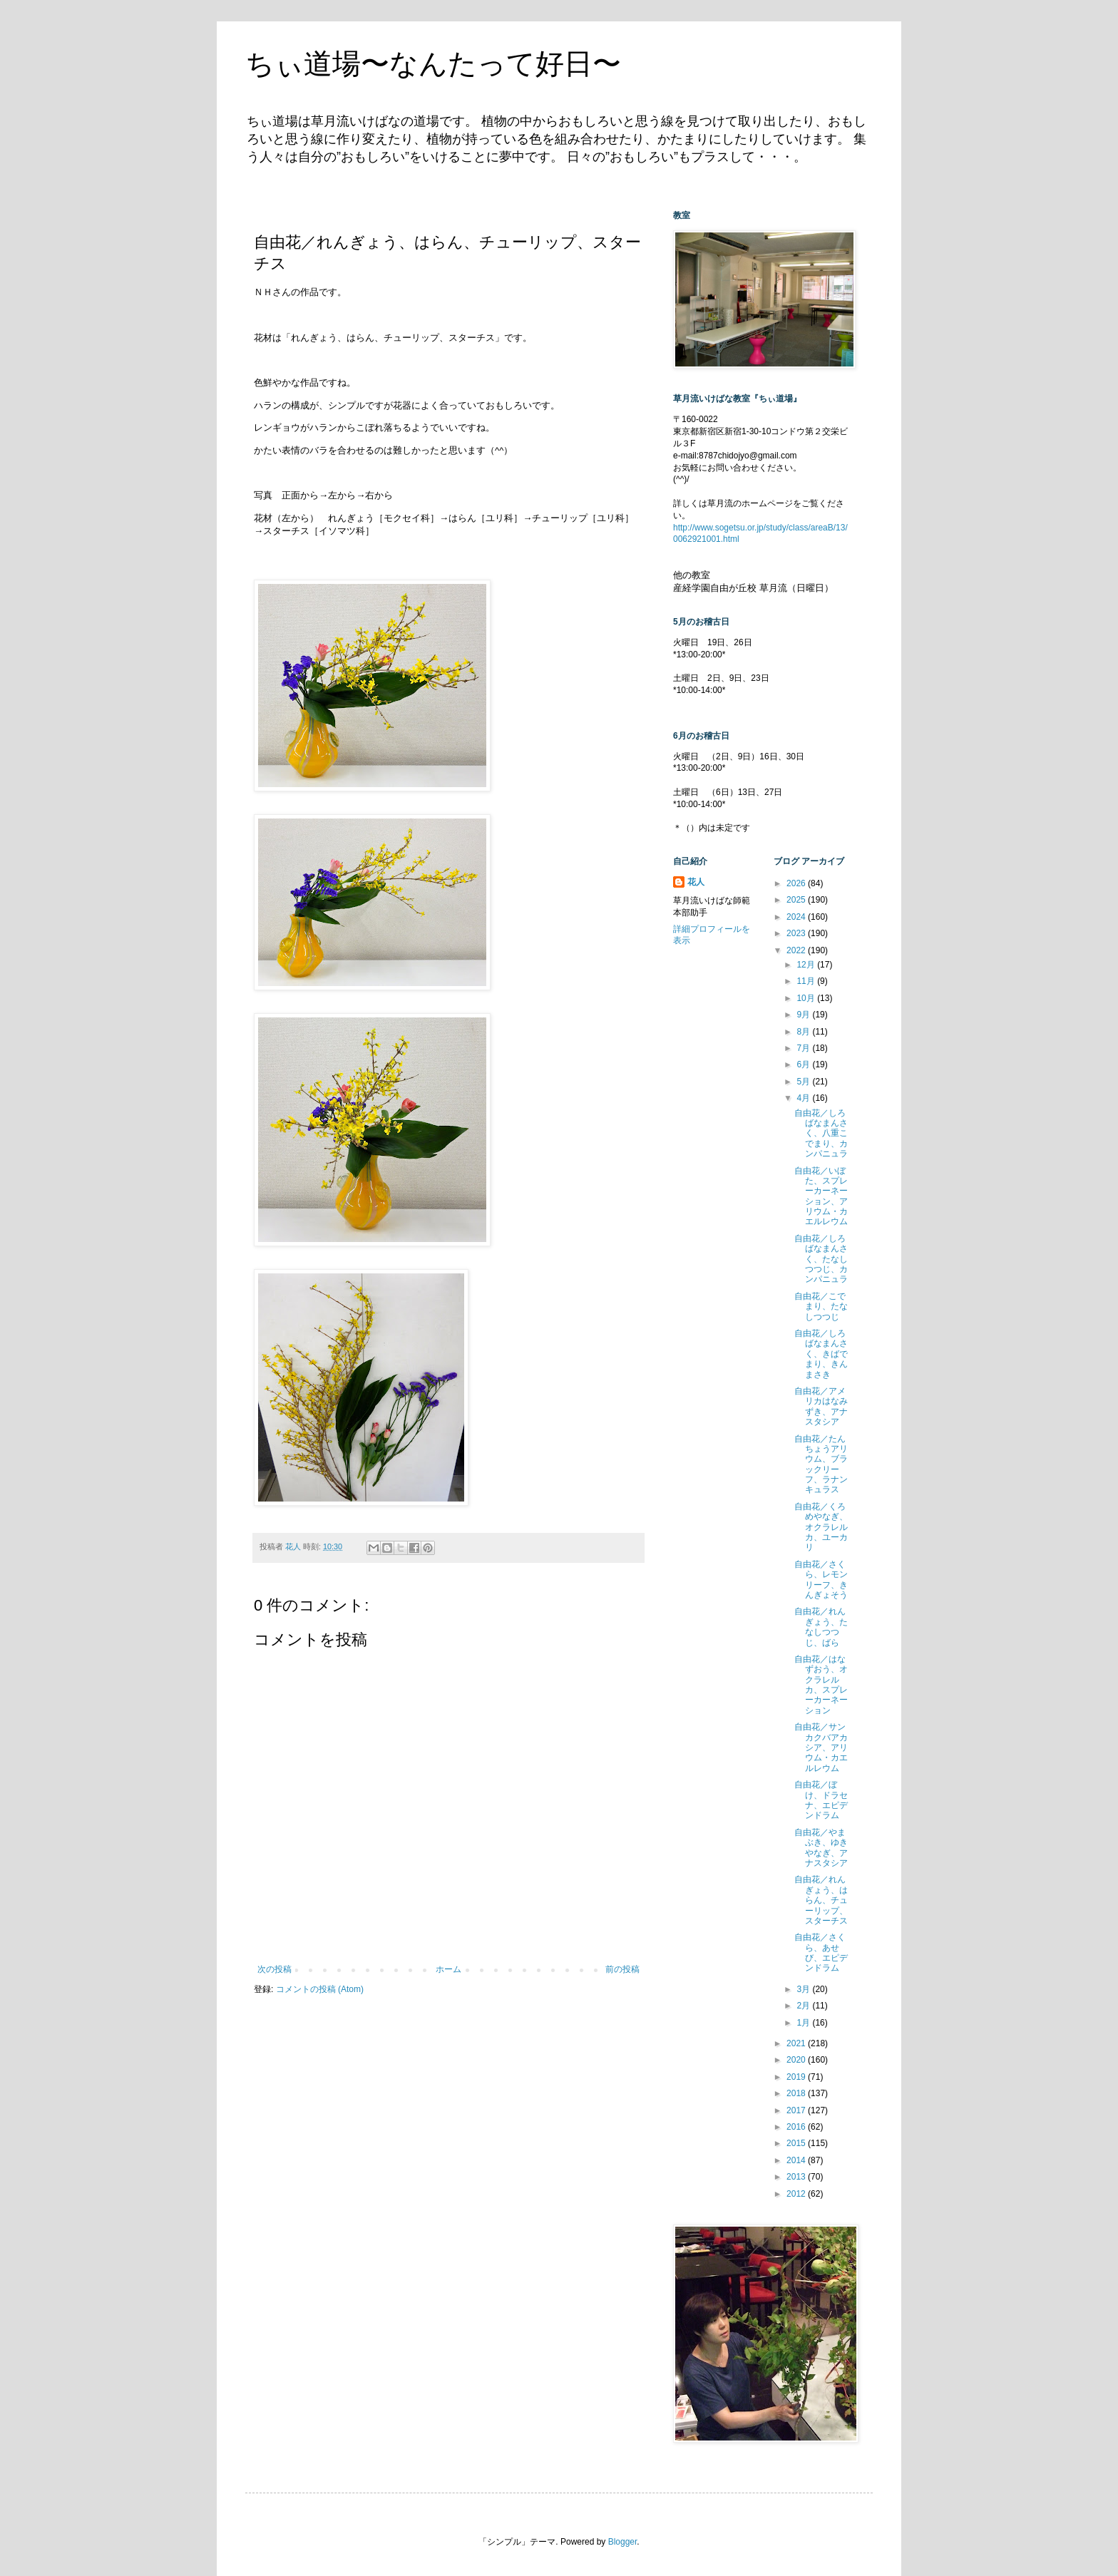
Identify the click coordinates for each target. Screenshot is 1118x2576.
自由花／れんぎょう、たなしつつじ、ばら (821, 1626)
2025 (797, 900)
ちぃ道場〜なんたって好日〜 (433, 63)
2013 (797, 2177)
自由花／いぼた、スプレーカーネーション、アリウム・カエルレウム (821, 1196)
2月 (804, 2006)
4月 (804, 1098)
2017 (797, 2110)
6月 (804, 1064)
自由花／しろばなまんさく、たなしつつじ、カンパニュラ (821, 1259)
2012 (797, 2194)
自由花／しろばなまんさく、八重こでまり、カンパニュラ (821, 1133)
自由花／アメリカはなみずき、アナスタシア (821, 1406)
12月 (806, 965)
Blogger (622, 2542)
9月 (804, 1015)
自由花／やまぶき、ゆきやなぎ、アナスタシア (821, 1847)
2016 (797, 2127)
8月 (804, 1032)
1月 (804, 2023)
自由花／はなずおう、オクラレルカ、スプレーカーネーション (821, 1684)
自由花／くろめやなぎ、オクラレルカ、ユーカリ (821, 1527)
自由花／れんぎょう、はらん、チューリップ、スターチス (821, 1900)
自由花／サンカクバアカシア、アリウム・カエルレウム (821, 1747)
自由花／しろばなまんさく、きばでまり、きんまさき (821, 1354)
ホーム (448, 1969)
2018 (797, 2093)
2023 (797, 933)
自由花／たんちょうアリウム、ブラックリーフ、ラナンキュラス (821, 1464)
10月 (806, 998)
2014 (797, 2160)
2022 (797, 950)
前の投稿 (622, 1969)
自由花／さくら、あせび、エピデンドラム (821, 1952)
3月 (804, 1989)
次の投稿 (274, 1969)
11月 (806, 981)
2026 (797, 883)
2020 (797, 2060)
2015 (797, 2143)
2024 (797, 917)
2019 (797, 2077)
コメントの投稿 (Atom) (320, 1989)
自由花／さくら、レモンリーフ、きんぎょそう (821, 1579)
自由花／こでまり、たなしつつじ (821, 1306)
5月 (804, 1082)
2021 (797, 2043)
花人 (695, 882)
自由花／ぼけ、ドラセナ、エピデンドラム (821, 1800)
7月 (804, 1048)
